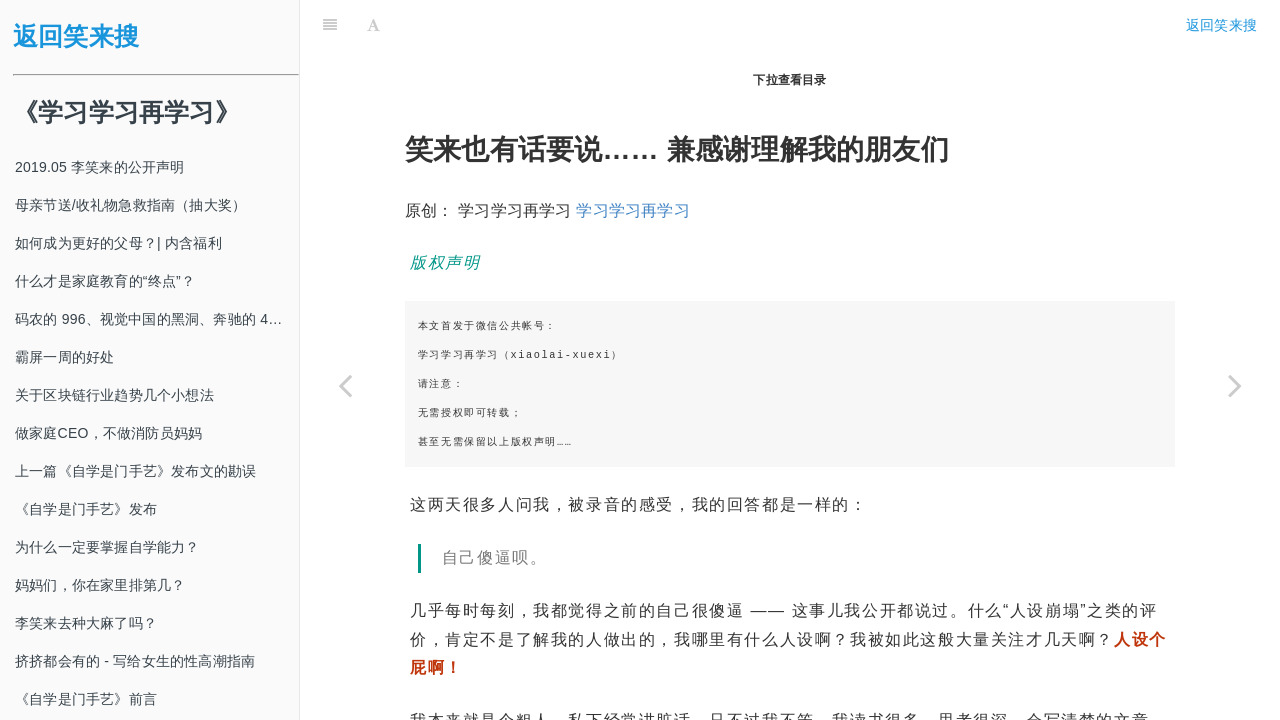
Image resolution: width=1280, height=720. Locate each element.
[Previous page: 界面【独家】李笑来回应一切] (345, 385)
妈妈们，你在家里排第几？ (100, 585)
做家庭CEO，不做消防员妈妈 (108, 433)
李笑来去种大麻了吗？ (86, 623)
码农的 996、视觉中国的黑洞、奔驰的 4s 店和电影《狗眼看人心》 (157, 319)
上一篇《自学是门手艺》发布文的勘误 (135, 471)
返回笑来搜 (76, 36)
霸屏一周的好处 (64, 357)
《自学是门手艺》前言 (86, 699)
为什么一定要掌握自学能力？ (107, 547)
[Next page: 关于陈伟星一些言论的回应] (1235, 385)
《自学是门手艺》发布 (86, 509)
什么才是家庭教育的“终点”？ (105, 281)
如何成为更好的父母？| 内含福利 (118, 243)
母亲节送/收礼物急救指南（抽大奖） (130, 205)
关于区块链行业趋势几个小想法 (114, 395)
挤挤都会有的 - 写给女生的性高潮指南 (135, 661)
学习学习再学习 (632, 160)
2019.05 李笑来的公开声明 (100, 167)
